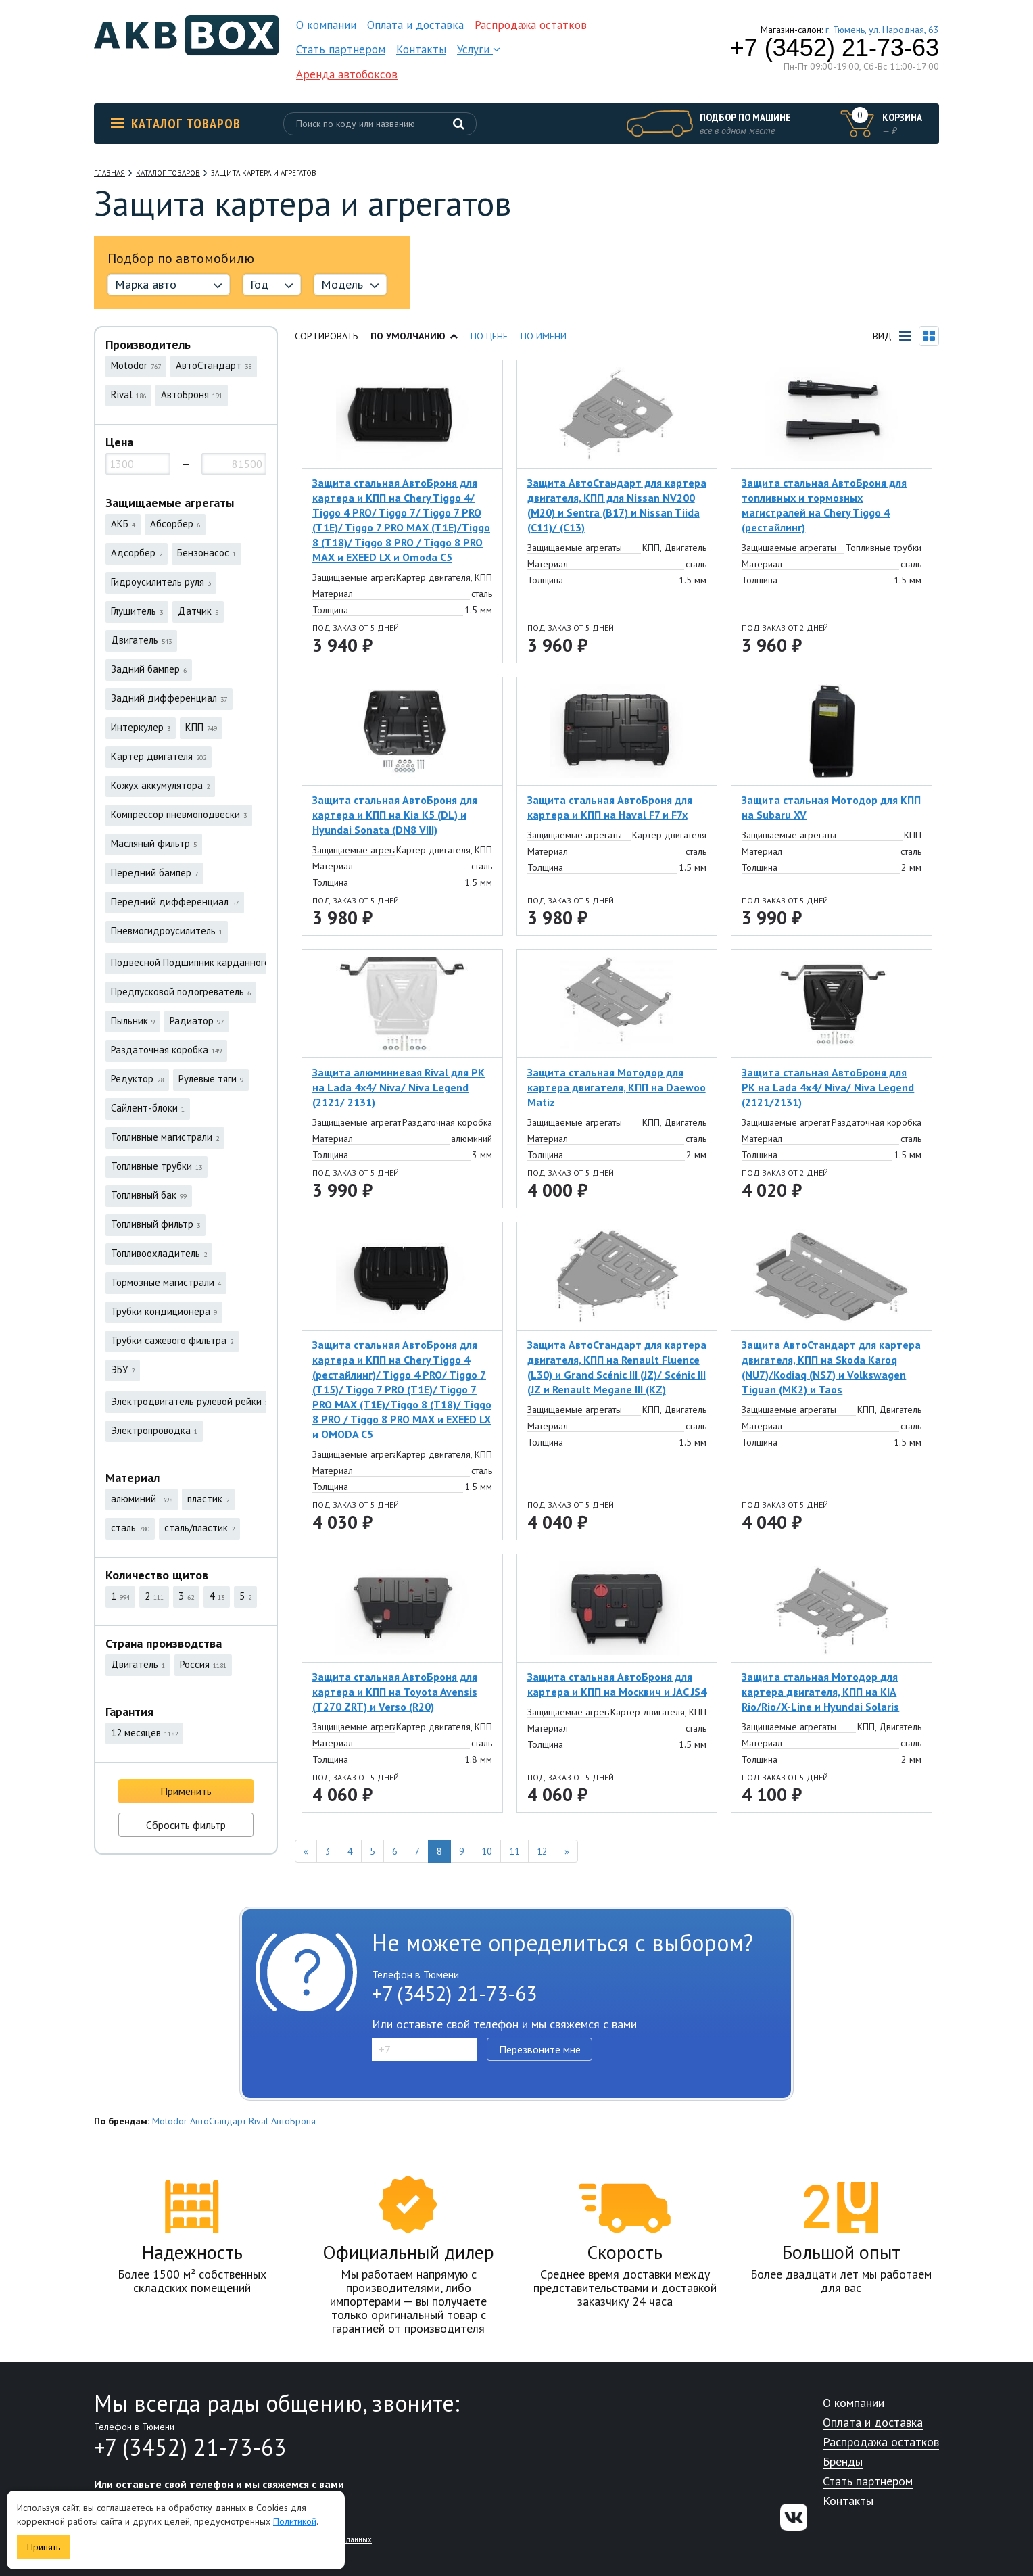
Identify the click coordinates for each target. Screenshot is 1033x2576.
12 (542, 1851)
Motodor (169, 2121)
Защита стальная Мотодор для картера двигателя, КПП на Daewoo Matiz (616, 1087)
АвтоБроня (293, 2121)
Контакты (421, 49)
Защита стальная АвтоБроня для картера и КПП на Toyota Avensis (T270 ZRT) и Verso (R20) (394, 1691)
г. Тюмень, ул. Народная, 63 (882, 30)
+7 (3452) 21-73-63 (834, 48)
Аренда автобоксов (347, 74)
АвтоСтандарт (218, 2121)
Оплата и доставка (415, 25)
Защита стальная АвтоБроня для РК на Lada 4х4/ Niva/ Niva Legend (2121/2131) (828, 1087)
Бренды (843, 2462)
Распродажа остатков (531, 25)
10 (486, 1851)
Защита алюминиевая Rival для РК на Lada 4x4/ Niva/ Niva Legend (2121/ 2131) (398, 1087)
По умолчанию (414, 336)
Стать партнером (340, 49)
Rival (258, 2121)
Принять (43, 2547)
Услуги (478, 49)
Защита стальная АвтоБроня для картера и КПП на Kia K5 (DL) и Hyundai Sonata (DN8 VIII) (394, 814)
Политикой (294, 2521)
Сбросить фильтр (186, 1825)
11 (514, 1851)
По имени (544, 336)
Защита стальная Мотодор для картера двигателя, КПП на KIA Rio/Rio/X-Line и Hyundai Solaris (820, 1691)
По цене (489, 336)
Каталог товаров (176, 124)
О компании (326, 25)
